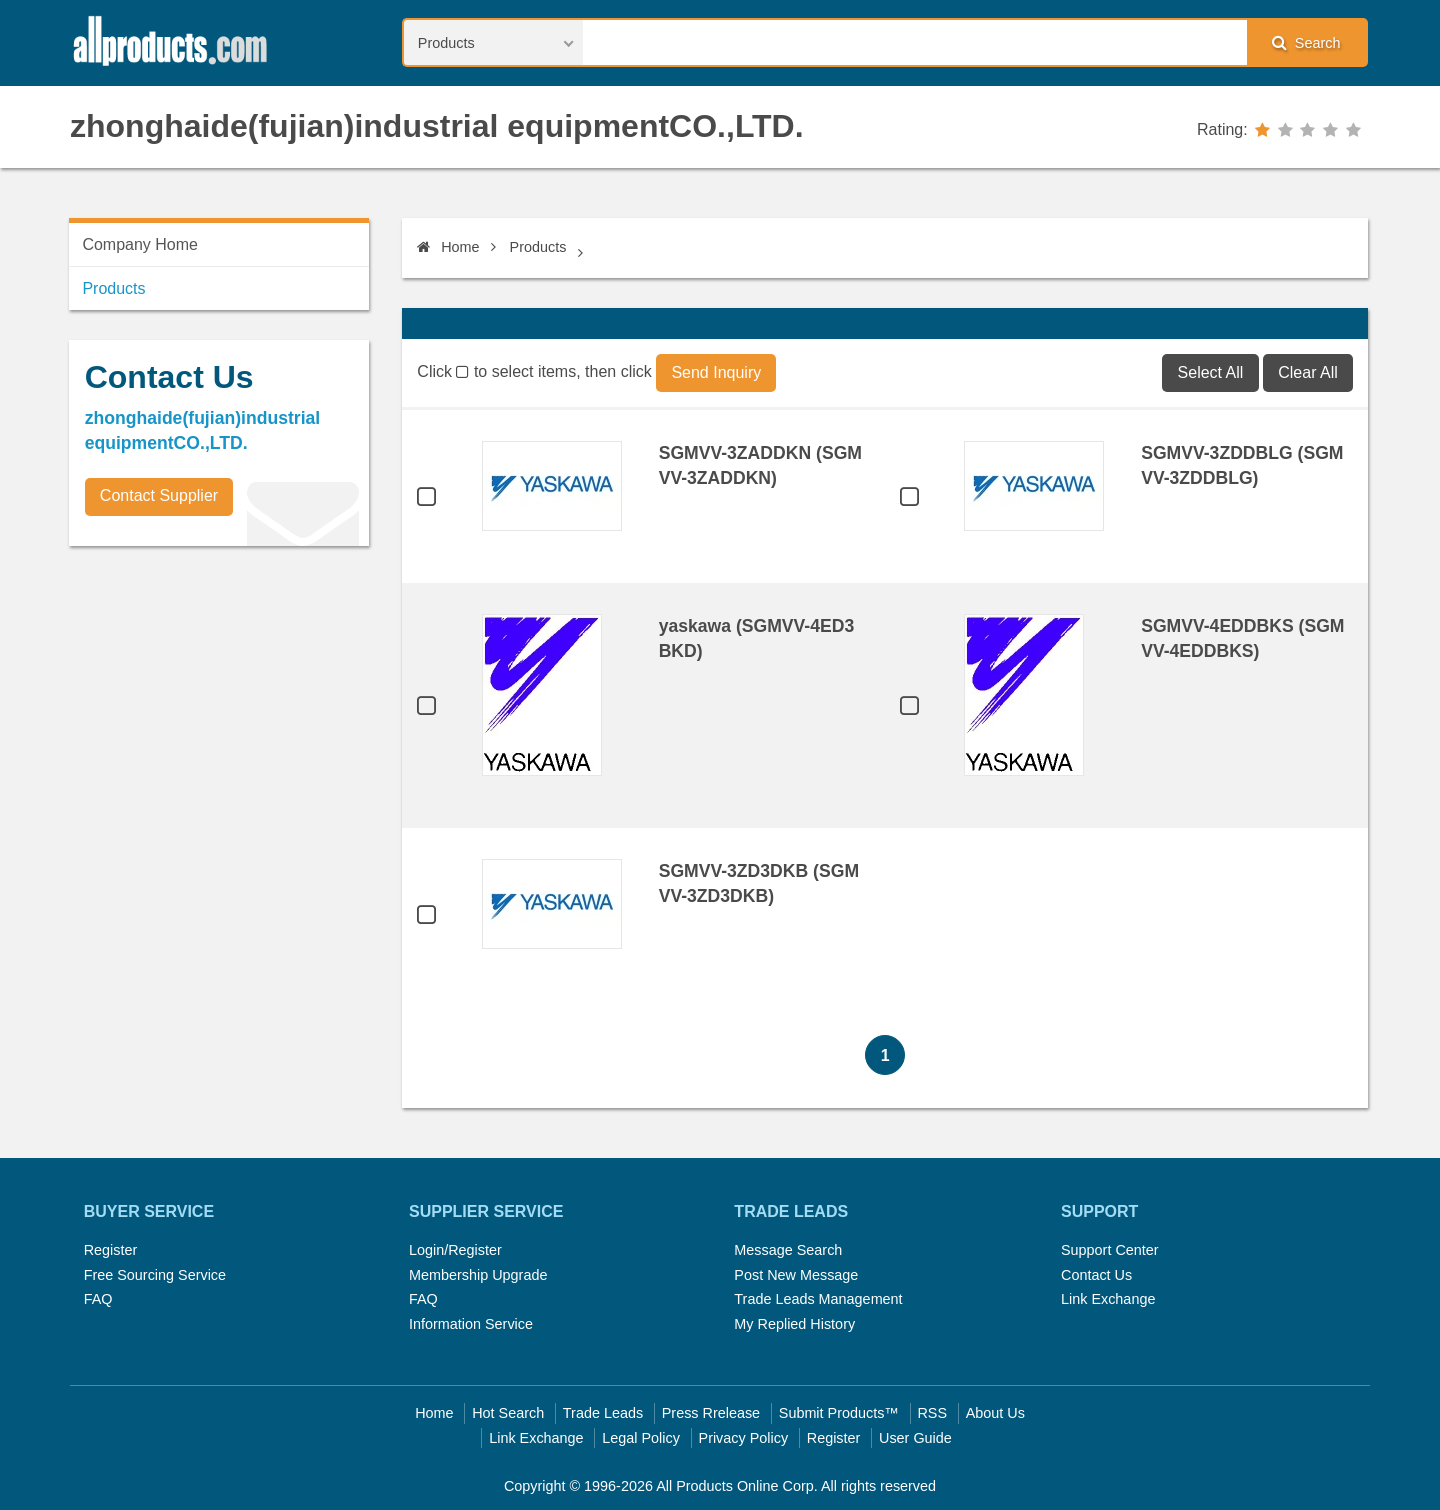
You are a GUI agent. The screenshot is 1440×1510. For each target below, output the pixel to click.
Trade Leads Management (818, 1299)
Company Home (140, 244)
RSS (932, 1413)
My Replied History (794, 1324)
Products (538, 247)
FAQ (98, 1299)
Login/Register (455, 1250)
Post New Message (796, 1275)
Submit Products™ (839, 1413)
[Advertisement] (219, 701)
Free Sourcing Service (155, 1275)
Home (448, 247)
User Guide (915, 1438)
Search (1306, 42)
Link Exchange (1108, 1299)
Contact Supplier (159, 495)
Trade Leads (603, 1413)
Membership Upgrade (478, 1275)
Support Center (1110, 1250)
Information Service (471, 1324)
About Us (995, 1413)
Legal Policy (641, 1438)
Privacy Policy (744, 1438)
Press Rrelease (711, 1413)
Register (111, 1250)
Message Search (788, 1250)
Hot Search (508, 1413)
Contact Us (1096, 1275)
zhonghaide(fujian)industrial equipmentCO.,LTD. (437, 126)
